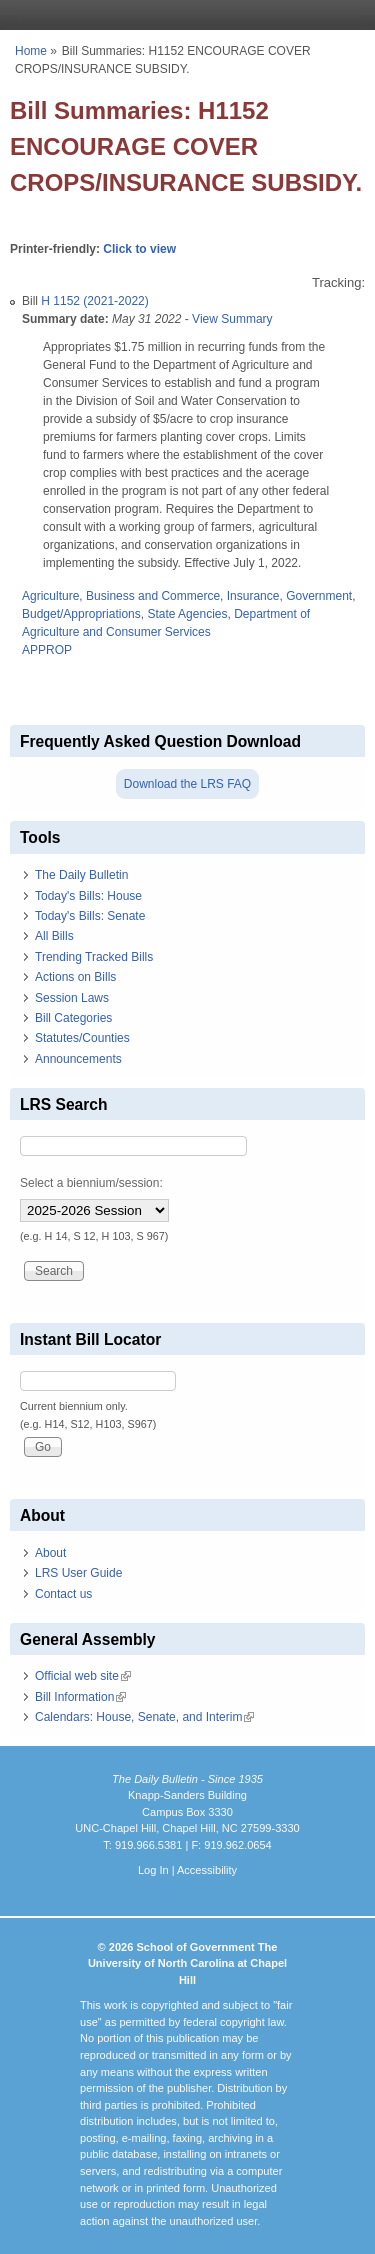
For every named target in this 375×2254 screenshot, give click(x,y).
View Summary (232, 319)
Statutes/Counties (82, 1038)
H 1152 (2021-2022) (94, 301)
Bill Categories (73, 1018)
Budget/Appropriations (81, 614)
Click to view (139, 249)
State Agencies (187, 614)
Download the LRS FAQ (187, 784)
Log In (153, 1870)
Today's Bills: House (88, 896)
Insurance (253, 596)
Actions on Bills (75, 977)
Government (319, 596)
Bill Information (80, 1697)
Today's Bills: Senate (90, 916)
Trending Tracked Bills (94, 957)
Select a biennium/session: (91, 1183)
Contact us (63, 1594)
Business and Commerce (153, 596)
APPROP (47, 650)
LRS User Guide (78, 1573)
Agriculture (50, 596)
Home (31, 51)
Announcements (78, 1059)
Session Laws (72, 998)
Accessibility (207, 1870)
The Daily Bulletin (81, 875)
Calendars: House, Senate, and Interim (144, 1717)
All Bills (54, 936)
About (50, 1553)
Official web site (83, 1676)
